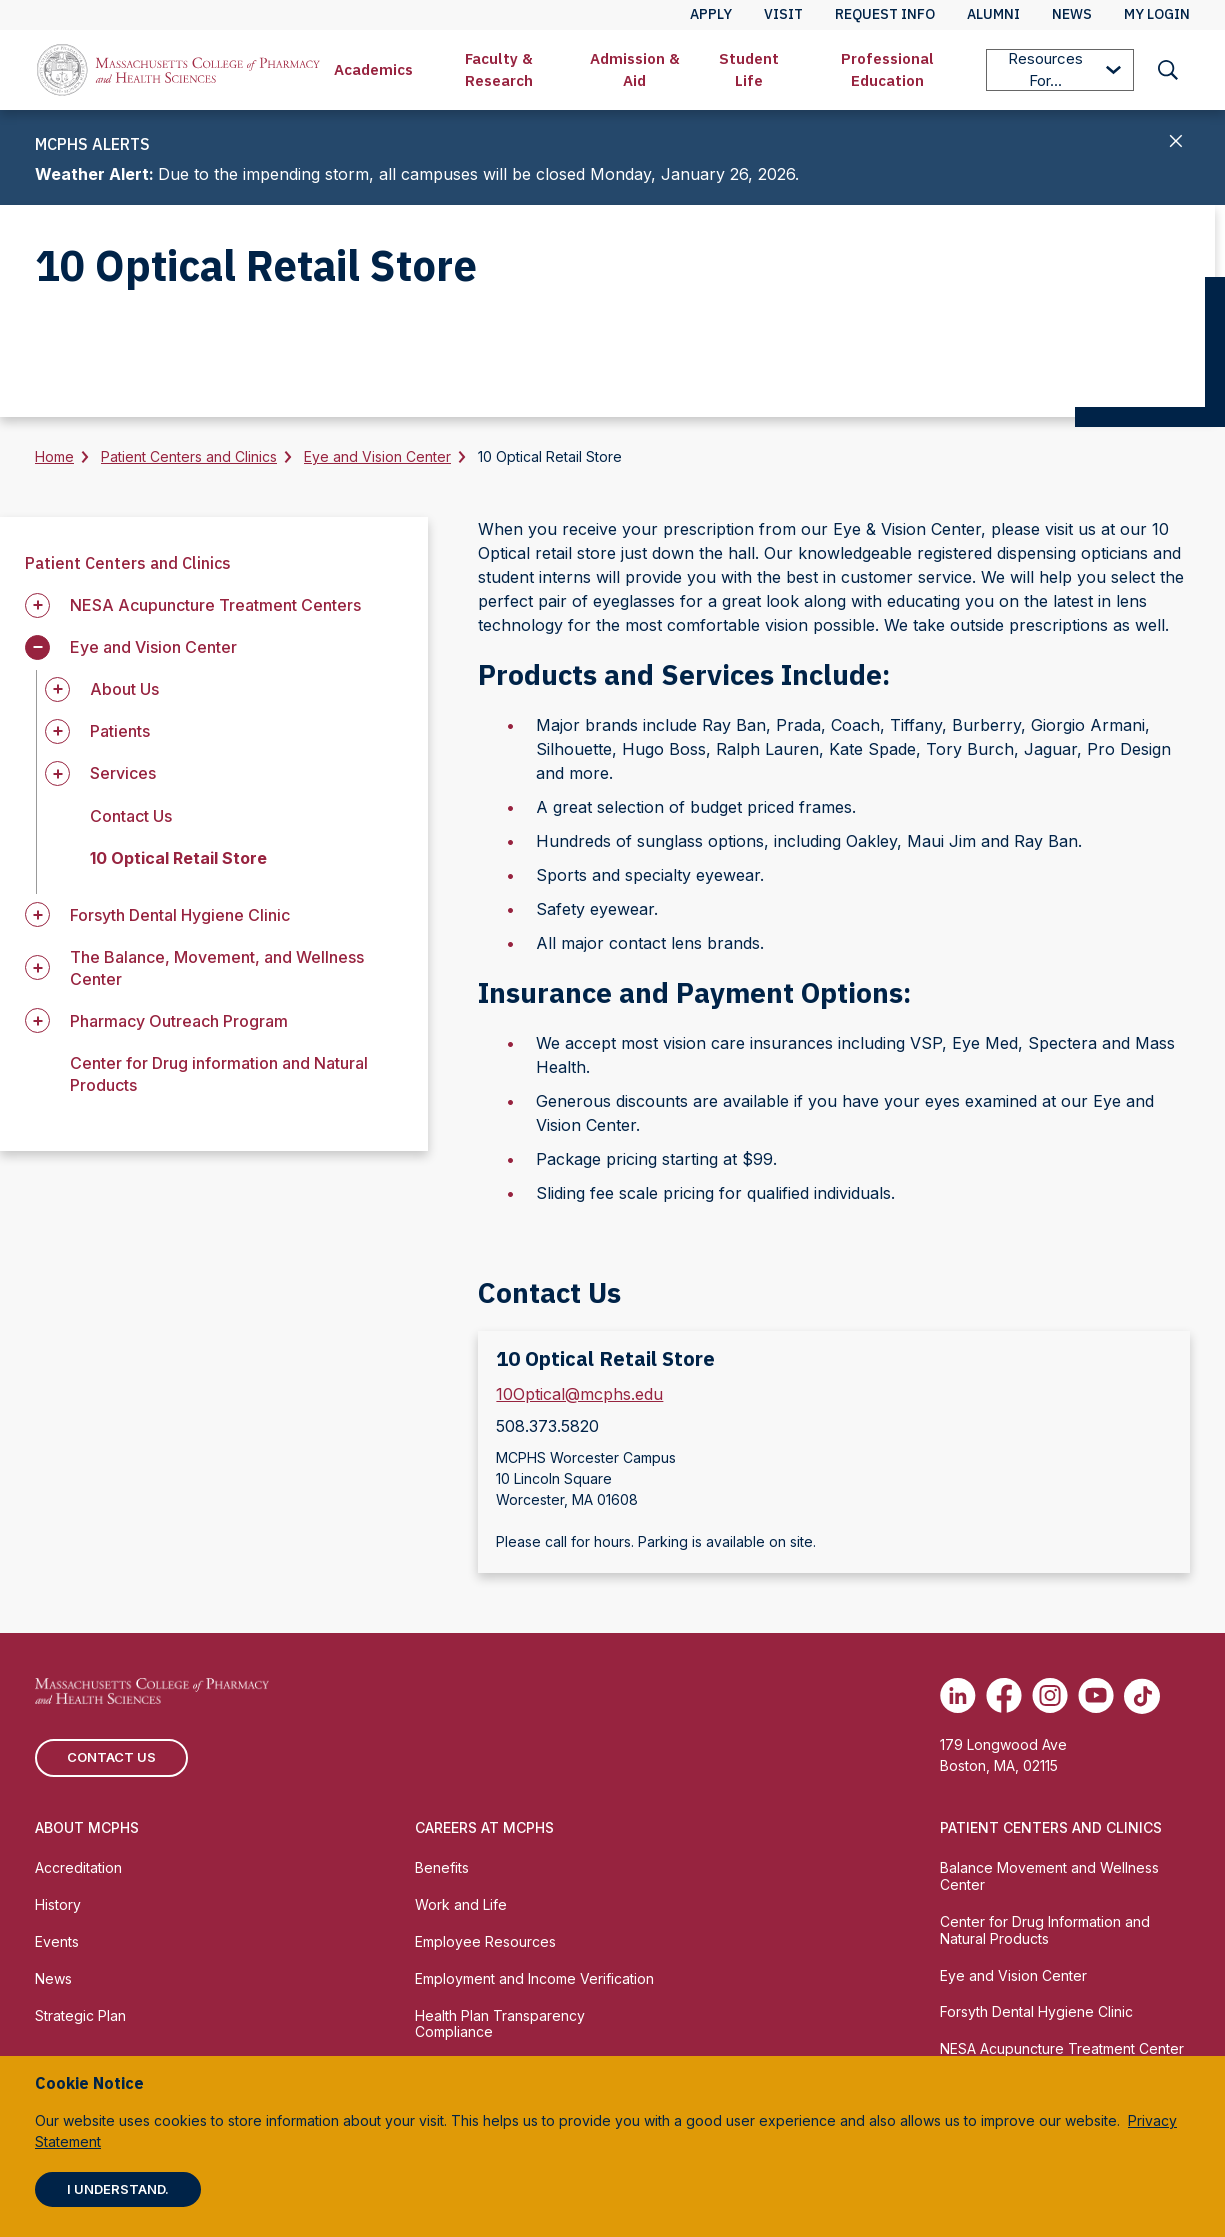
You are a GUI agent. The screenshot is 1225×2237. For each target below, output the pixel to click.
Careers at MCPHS (484, 1827)
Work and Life (461, 1904)
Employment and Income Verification (534, 1978)
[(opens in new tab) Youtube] (1096, 1696)
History (58, 1904)
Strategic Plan (80, 2015)
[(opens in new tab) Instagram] (1050, 1696)
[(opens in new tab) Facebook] (1004, 1696)
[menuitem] (373, 70)
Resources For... (1064, 69)
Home (54, 456)
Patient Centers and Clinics (189, 456)
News (53, 1978)
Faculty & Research (499, 69)
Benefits (442, 1867)
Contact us (111, 1757)
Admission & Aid (635, 69)
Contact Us (131, 816)
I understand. (118, 2189)
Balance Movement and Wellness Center (1049, 1876)
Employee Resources (485, 1941)
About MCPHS (87, 1827)
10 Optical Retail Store (178, 858)
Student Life (749, 69)
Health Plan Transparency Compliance (500, 2024)
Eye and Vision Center (377, 456)
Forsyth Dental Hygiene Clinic (1036, 2011)
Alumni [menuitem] (993, 14)
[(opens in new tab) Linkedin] (958, 1696)
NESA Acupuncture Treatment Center (1062, 2048)
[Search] (1168, 70)
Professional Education (887, 69)
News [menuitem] (1072, 14)
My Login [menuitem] (1157, 14)
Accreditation (78, 1867)
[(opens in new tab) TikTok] (1142, 1696)
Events (57, 1941)
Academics (373, 69)
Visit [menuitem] (783, 14)
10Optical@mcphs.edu (579, 1394)
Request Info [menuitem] (885, 14)
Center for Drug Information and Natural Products (1045, 1930)
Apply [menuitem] (711, 14)
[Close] (1176, 143)
